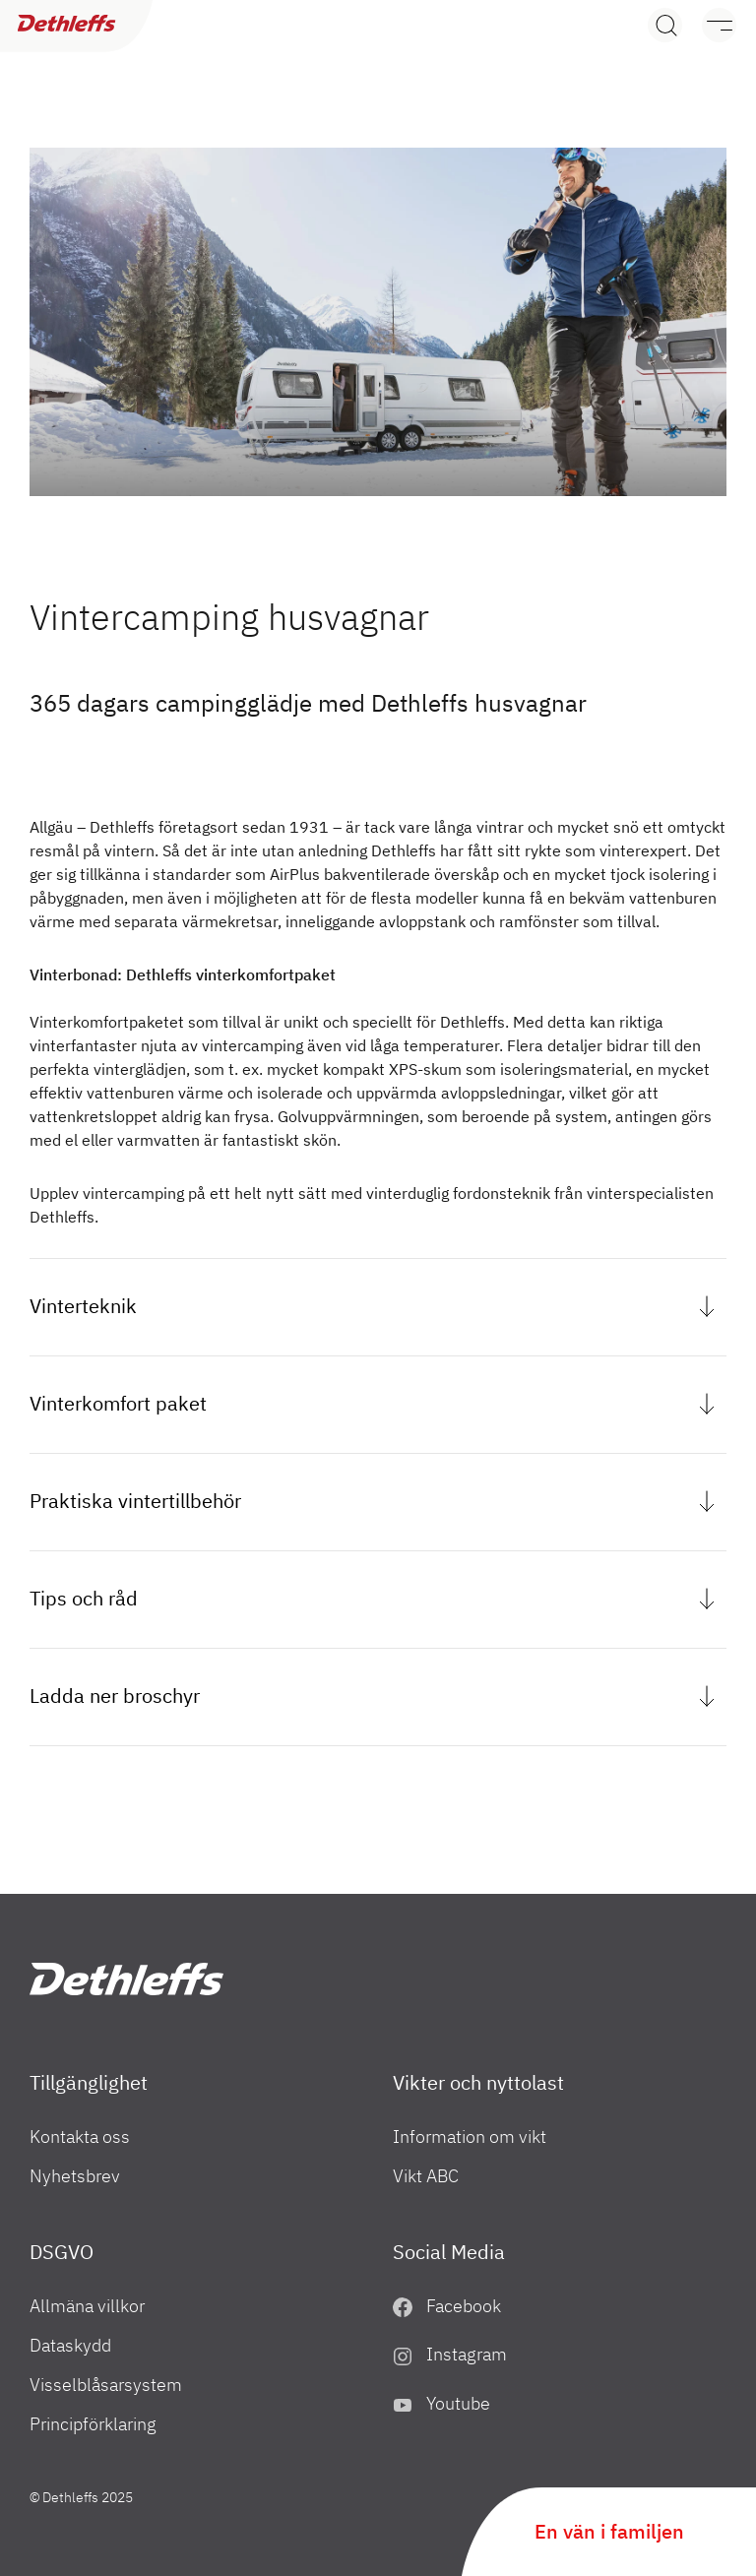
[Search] (665, 25)
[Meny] (709, 25)
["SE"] (126, 1979)
